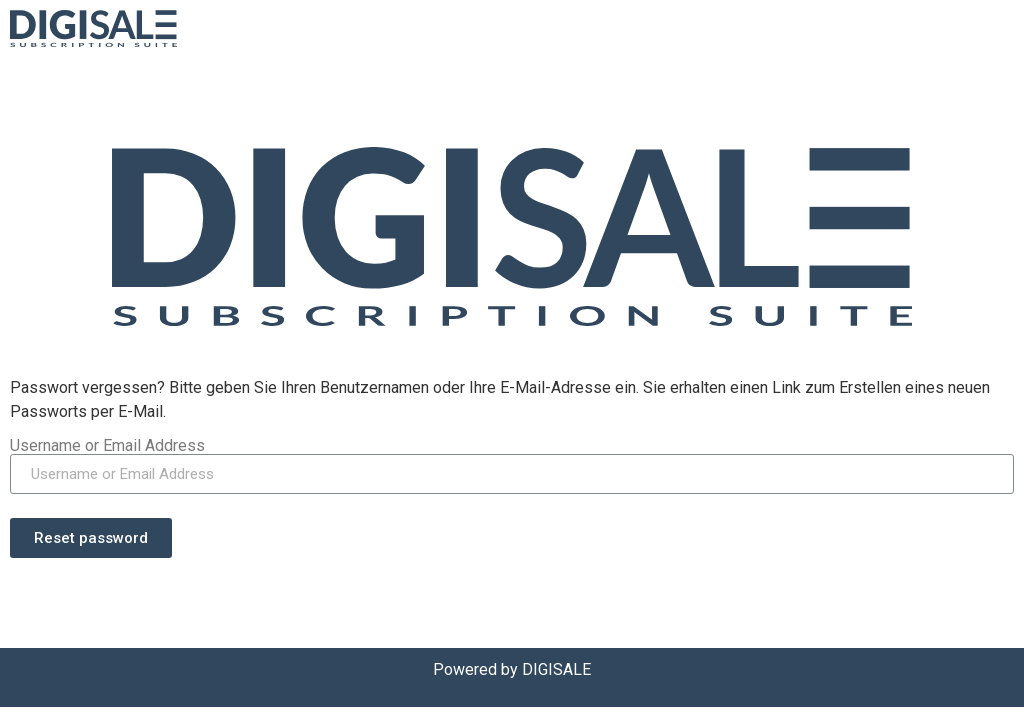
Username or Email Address (107, 446)
